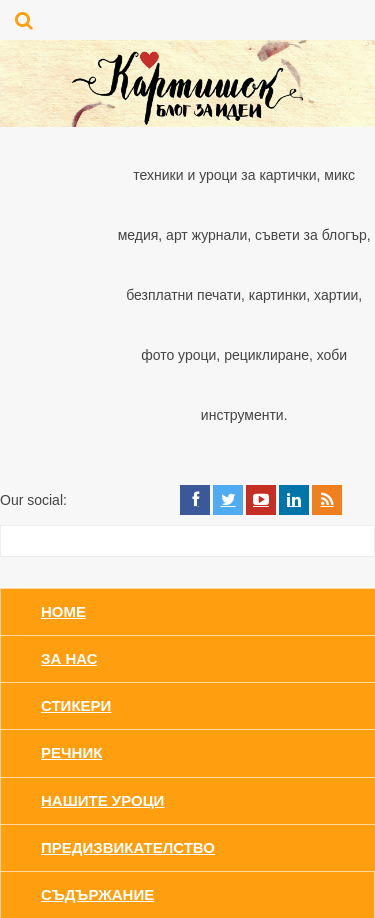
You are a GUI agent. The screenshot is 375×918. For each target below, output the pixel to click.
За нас (69, 658)
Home (63, 611)
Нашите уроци (102, 800)
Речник (71, 752)
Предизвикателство (128, 847)
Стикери (76, 705)
